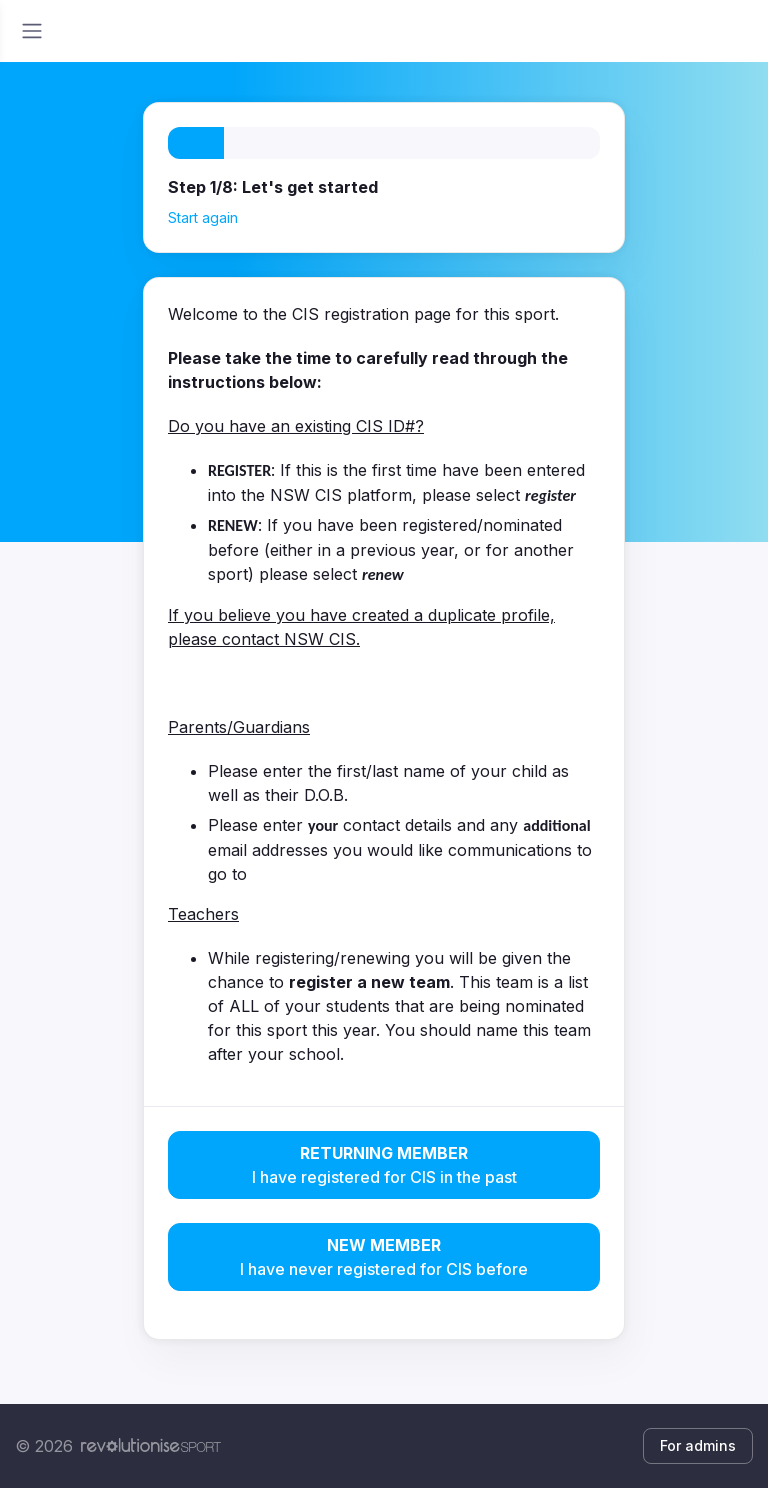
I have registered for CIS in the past (384, 1164)
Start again (203, 217)
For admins (698, 1445)
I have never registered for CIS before (384, 1256)
